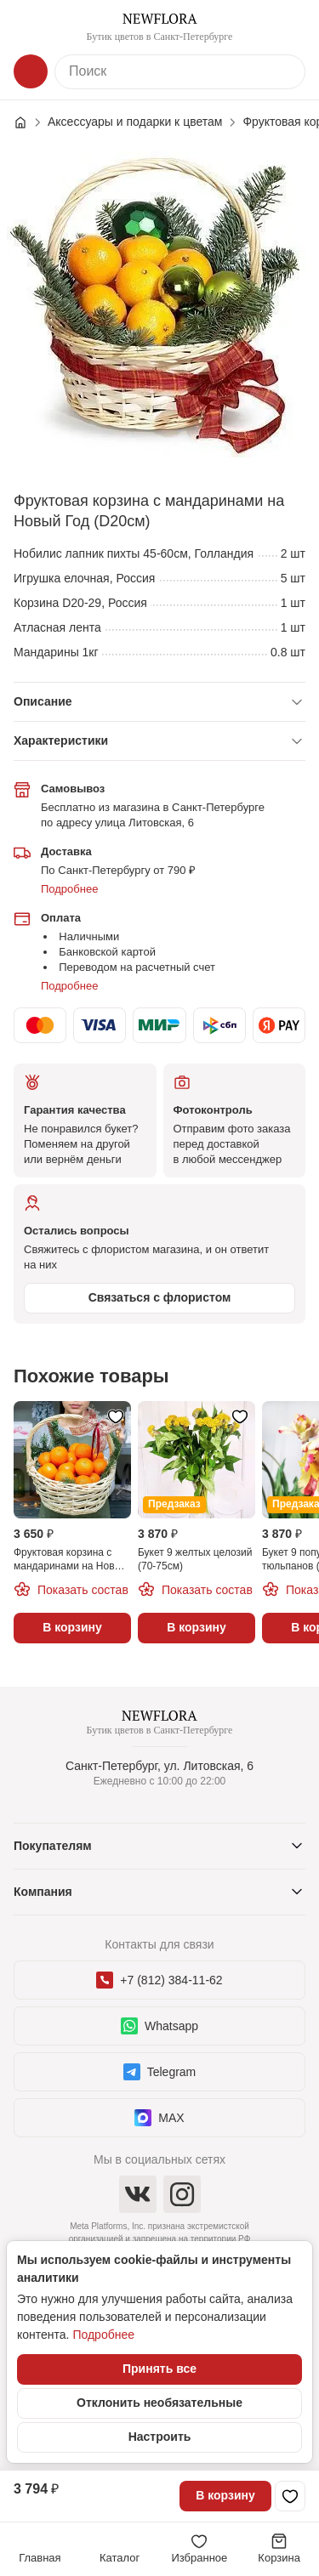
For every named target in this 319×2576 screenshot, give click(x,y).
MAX (159, 2117)
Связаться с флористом (159, 1297)
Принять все (159, 2368)
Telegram (160, 2071)
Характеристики (61, 740)
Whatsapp (159, 2025)
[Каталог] (31, 71)
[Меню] (31, 27)
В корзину (225, 2495)
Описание (43, 701)
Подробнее (69, 888)
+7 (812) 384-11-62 (159, 1980)
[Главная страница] (29, 122)
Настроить (159, 2436)
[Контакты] (288, 27)
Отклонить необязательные (159, 2402)
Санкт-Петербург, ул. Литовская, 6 (159, 1766)
